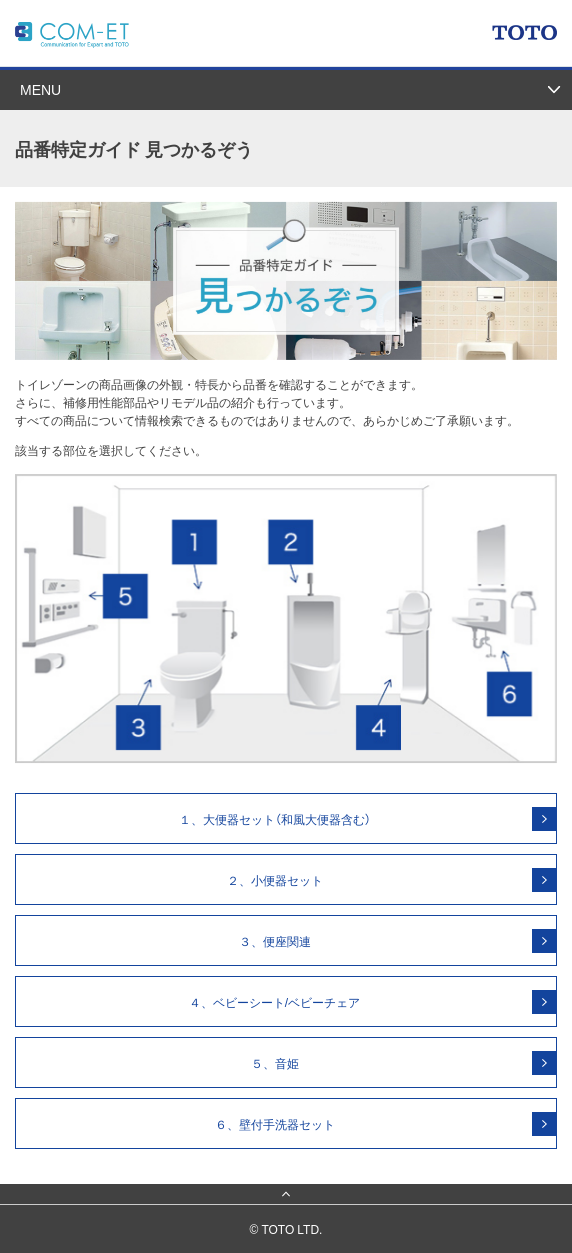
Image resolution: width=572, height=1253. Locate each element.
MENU (40, 89)
